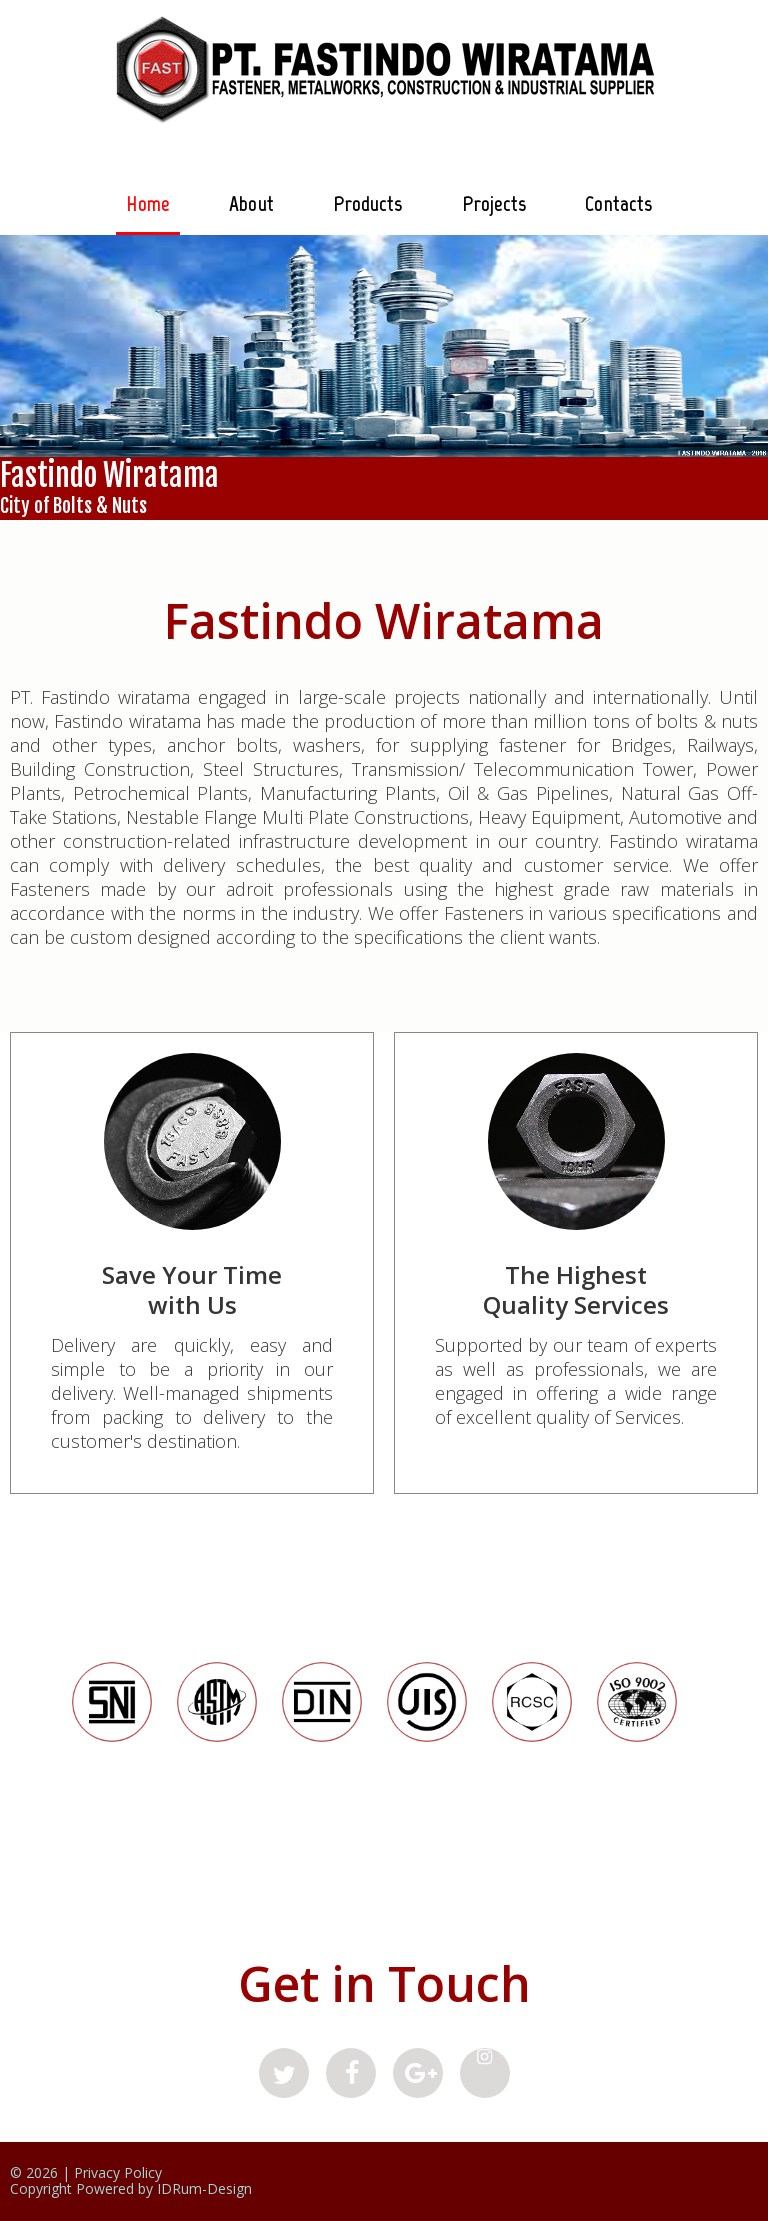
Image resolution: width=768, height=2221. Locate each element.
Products (368, 204)
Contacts (618, 204)
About (251, 204)
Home (148, 204)
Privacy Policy (118, 2172)
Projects (494, 204)
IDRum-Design (204, 2188)
